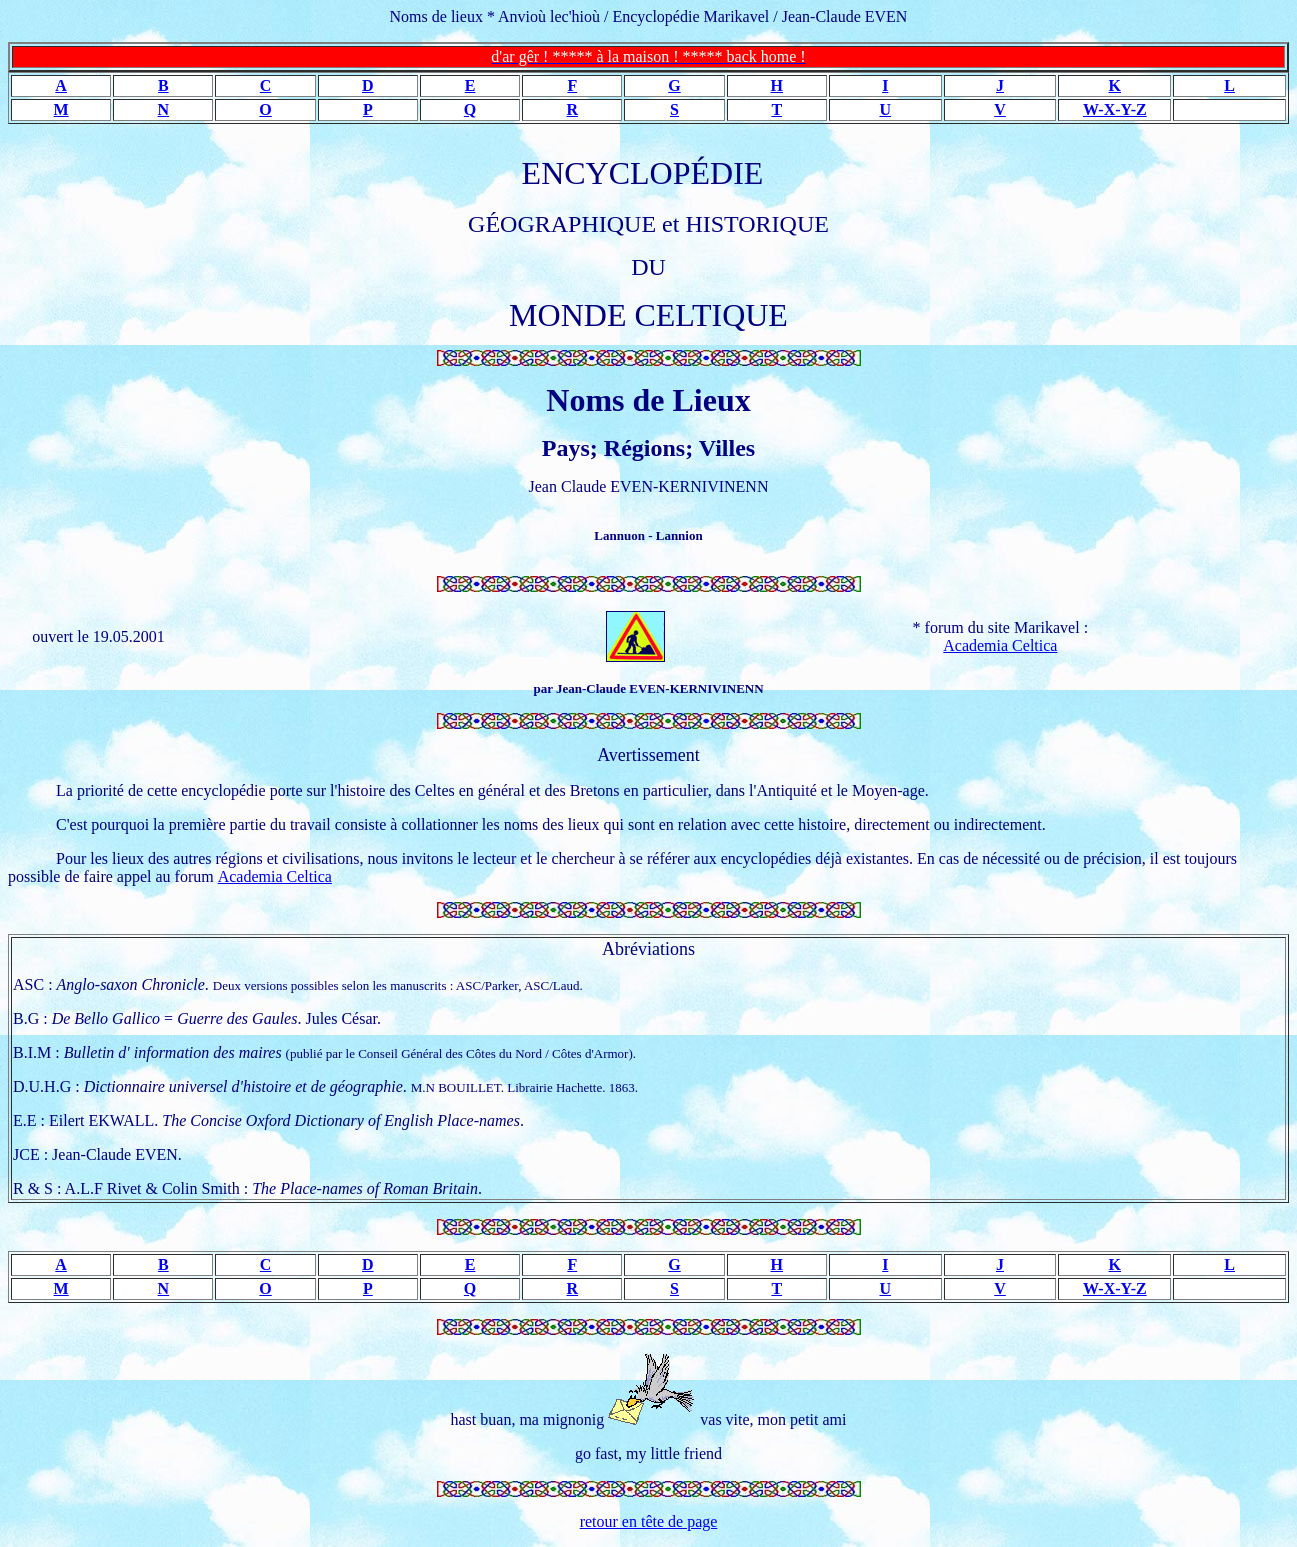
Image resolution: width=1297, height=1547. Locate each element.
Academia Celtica (1000, 645)
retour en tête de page (649, 1521)
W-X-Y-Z (1115, 109)
